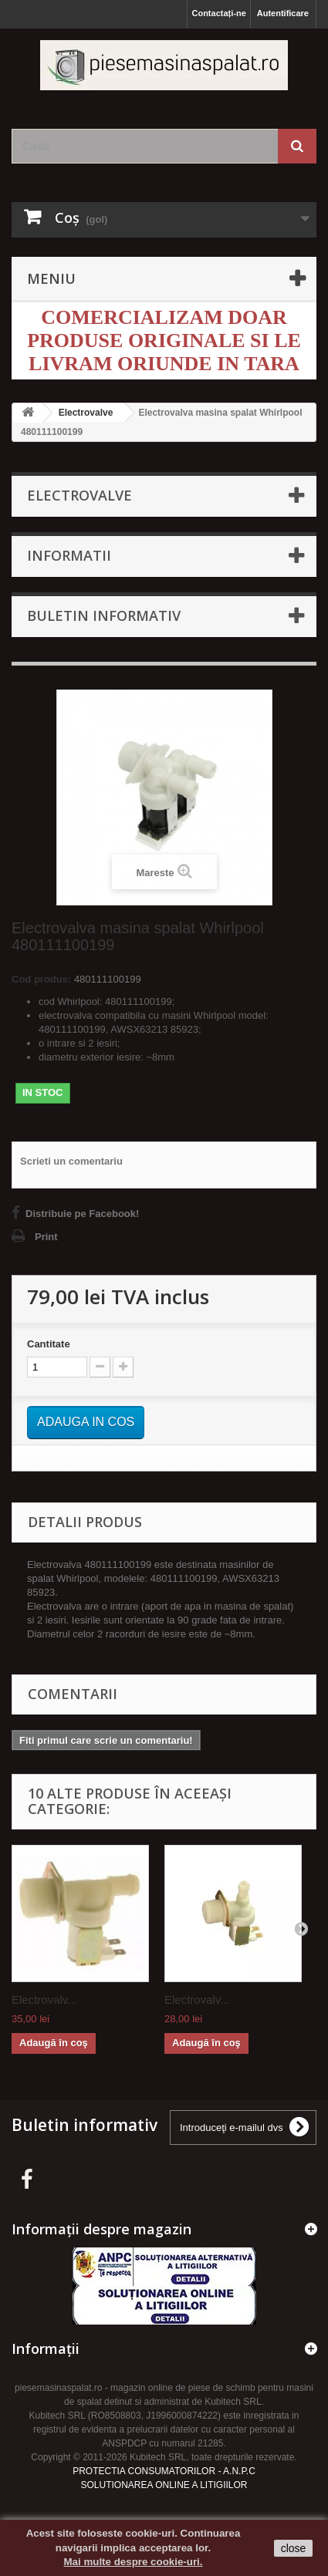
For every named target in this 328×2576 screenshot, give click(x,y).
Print (46, 1236)
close (293, 2548)
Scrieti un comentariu (71, 1161)
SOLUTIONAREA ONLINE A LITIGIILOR (163, 2485)
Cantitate (48, 1344)
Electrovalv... (44, 1999)
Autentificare (283, 13)
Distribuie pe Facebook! (82, 1213)
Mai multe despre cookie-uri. (133, 2562)
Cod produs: (41, 979)
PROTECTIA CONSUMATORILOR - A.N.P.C (164, 2471)
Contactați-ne (218, 13)
